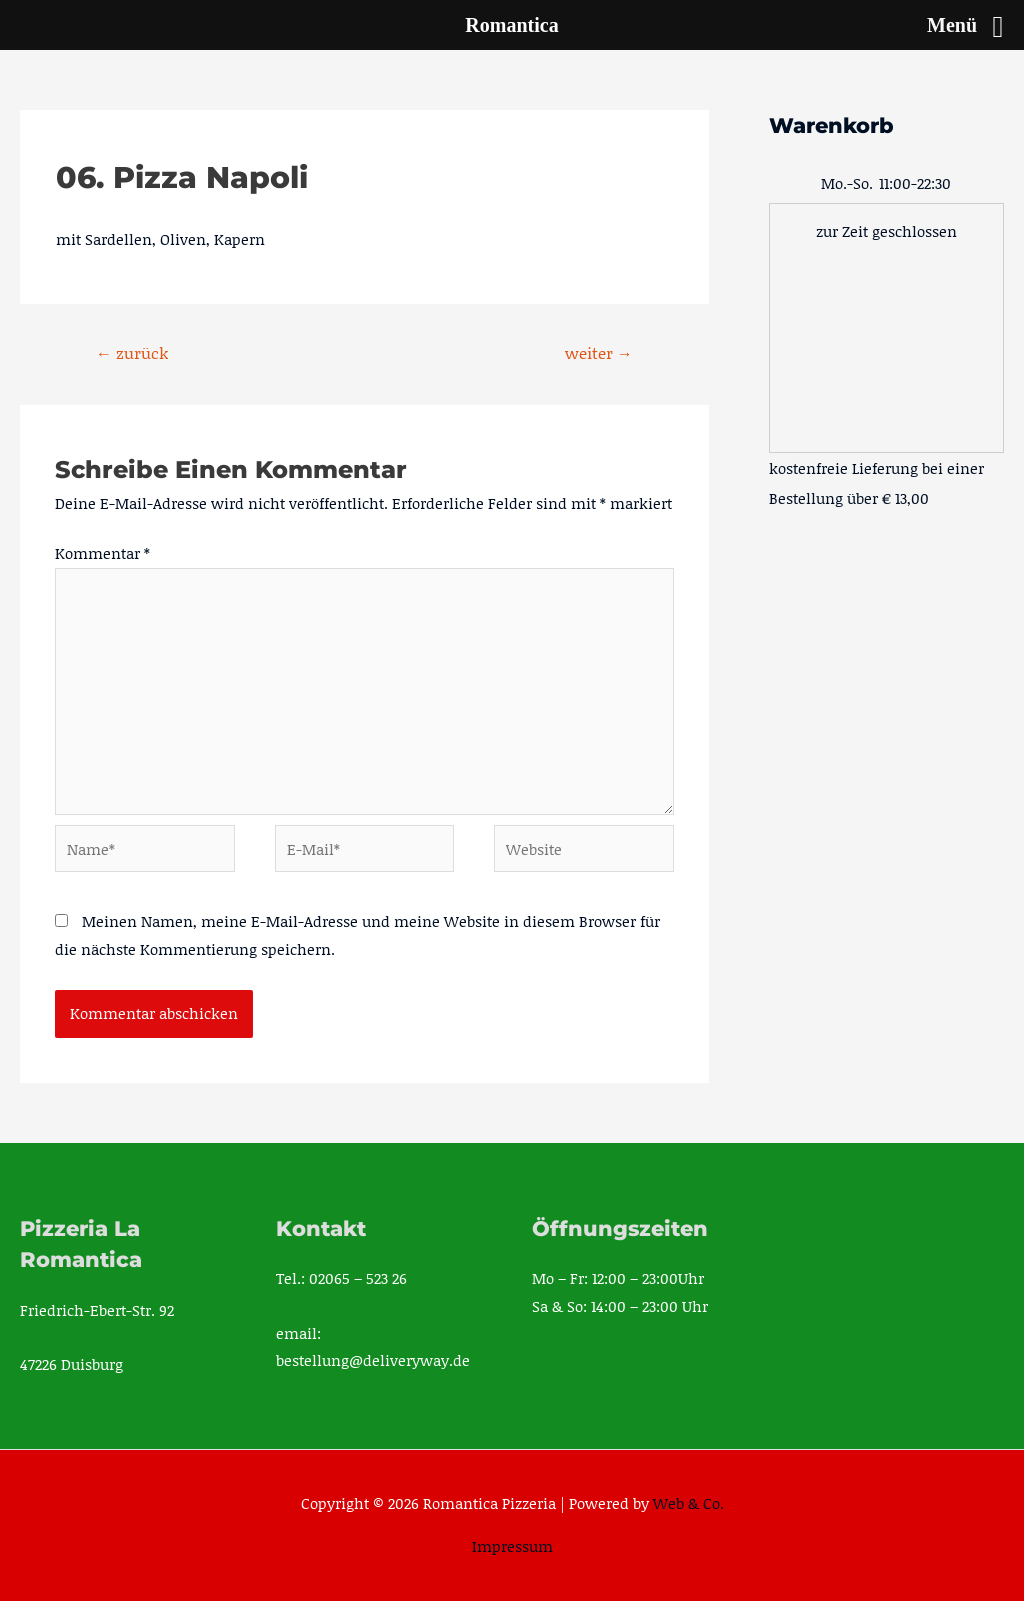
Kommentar (102, 553)
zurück (132, 352)
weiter (599, 352)
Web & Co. (688, 1503)
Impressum (512, 1546)
